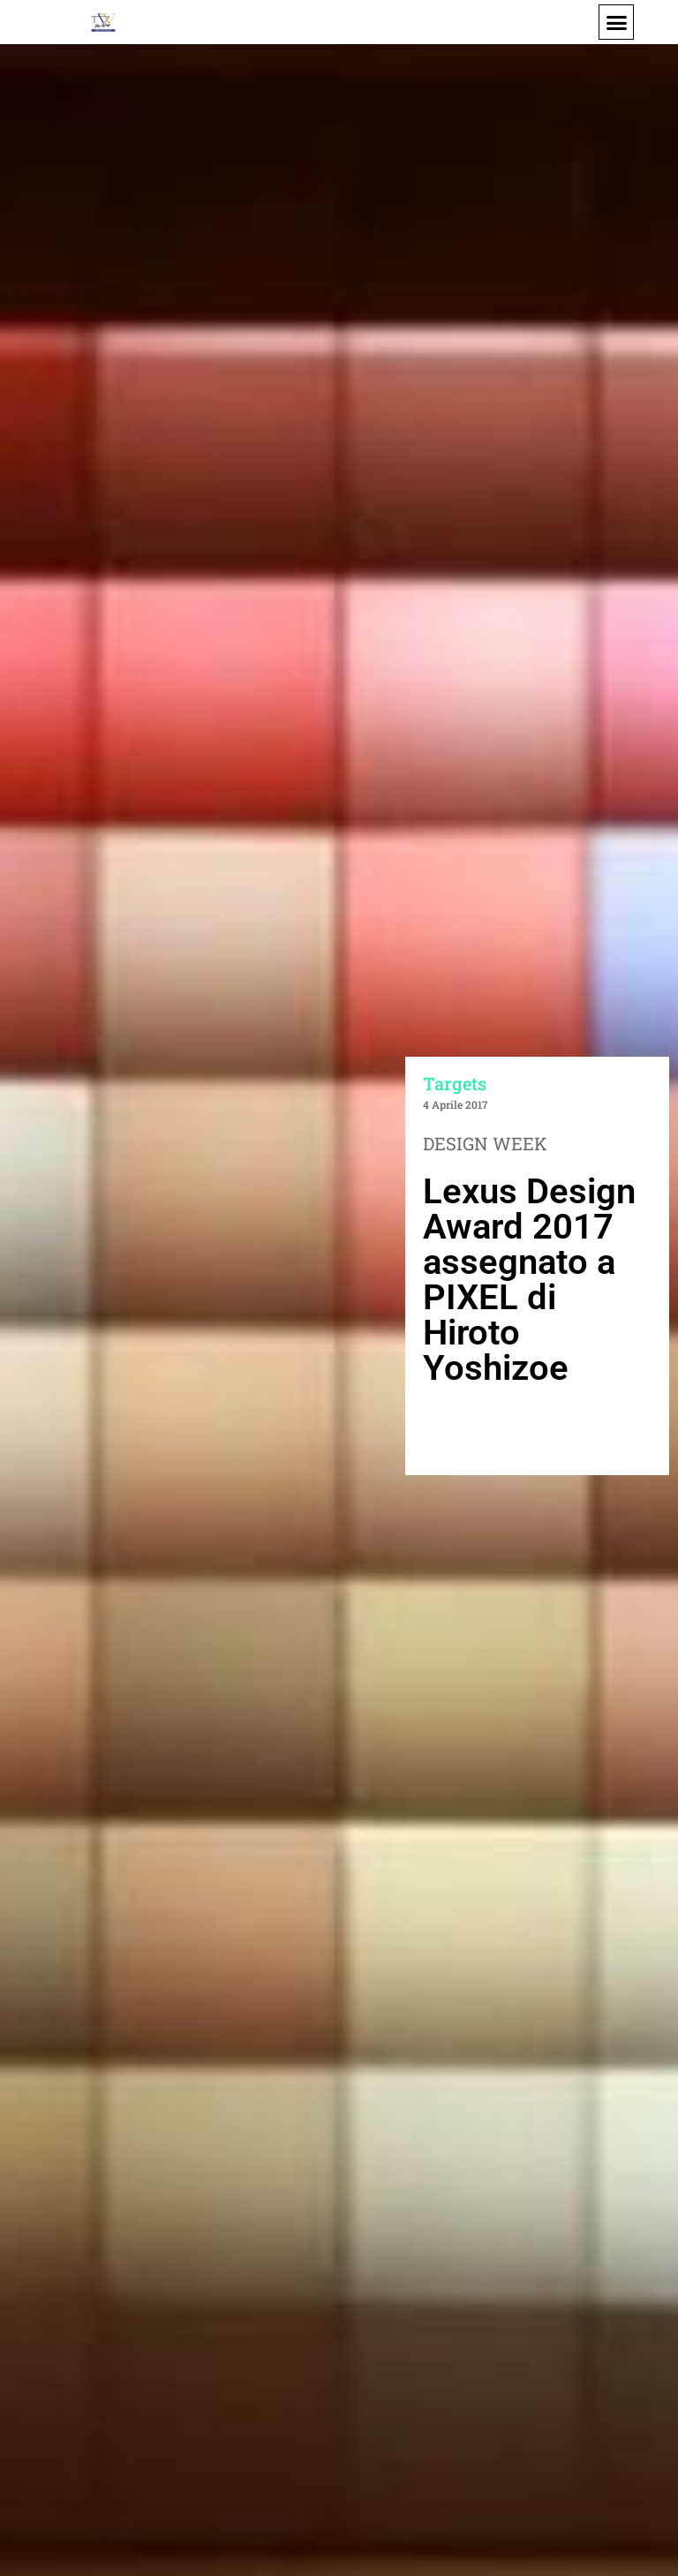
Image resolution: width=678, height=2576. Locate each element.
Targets (454, 1083)
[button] (616, 22)
